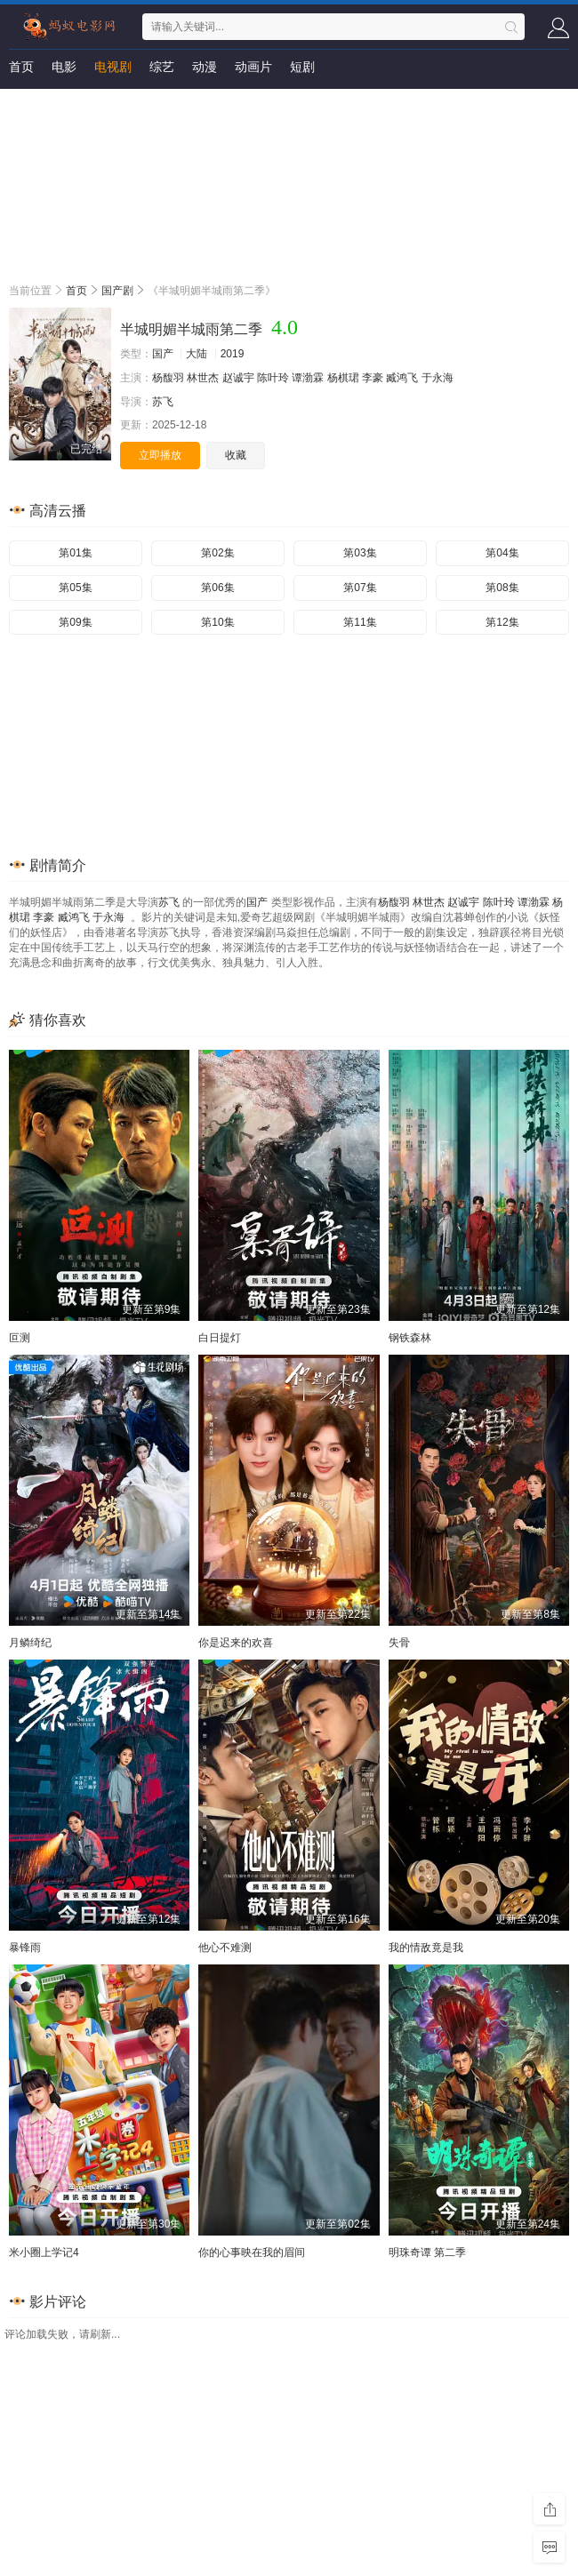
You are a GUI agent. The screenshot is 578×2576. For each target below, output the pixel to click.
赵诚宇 (238, 378)
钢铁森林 (410, 1338)
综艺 (161, 67)
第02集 (217, 553)
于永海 (437, 378)
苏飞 (162, 402)
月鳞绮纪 (30, 1642)
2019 (233, 354)
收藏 (235, 455)
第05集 (75, 587)
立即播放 (160, 455)
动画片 (253, 67)
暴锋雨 (25, 1947)
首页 (21, 67)
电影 (64, 67)
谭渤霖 (308, 378)
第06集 (217, 587)
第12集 (502, 622)
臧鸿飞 (402, 378)
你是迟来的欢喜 (235, 1642)
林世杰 (203, 378)
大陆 (196, 354)
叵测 (19, 1338)
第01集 (75, 553)
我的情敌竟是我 (426, 1947)
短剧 (302, 67)
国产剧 (117, 290)
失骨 (399, 1642)
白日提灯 (219, 1338)
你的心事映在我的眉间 (251, 2252)
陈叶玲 (273, 378)
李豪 (372, 378)
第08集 (502, 587)
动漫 (204, 67)
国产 (162, 354)
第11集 (359, 622)
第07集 (359, 587)
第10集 (217, 622)
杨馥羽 (168, 378)
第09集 (75, 622)
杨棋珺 (343, 378)
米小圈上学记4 (44, 2252)
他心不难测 (225, 1947)
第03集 (359, 553)
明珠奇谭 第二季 (427, 2252)
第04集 (502, 553)
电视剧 (113, 67)
